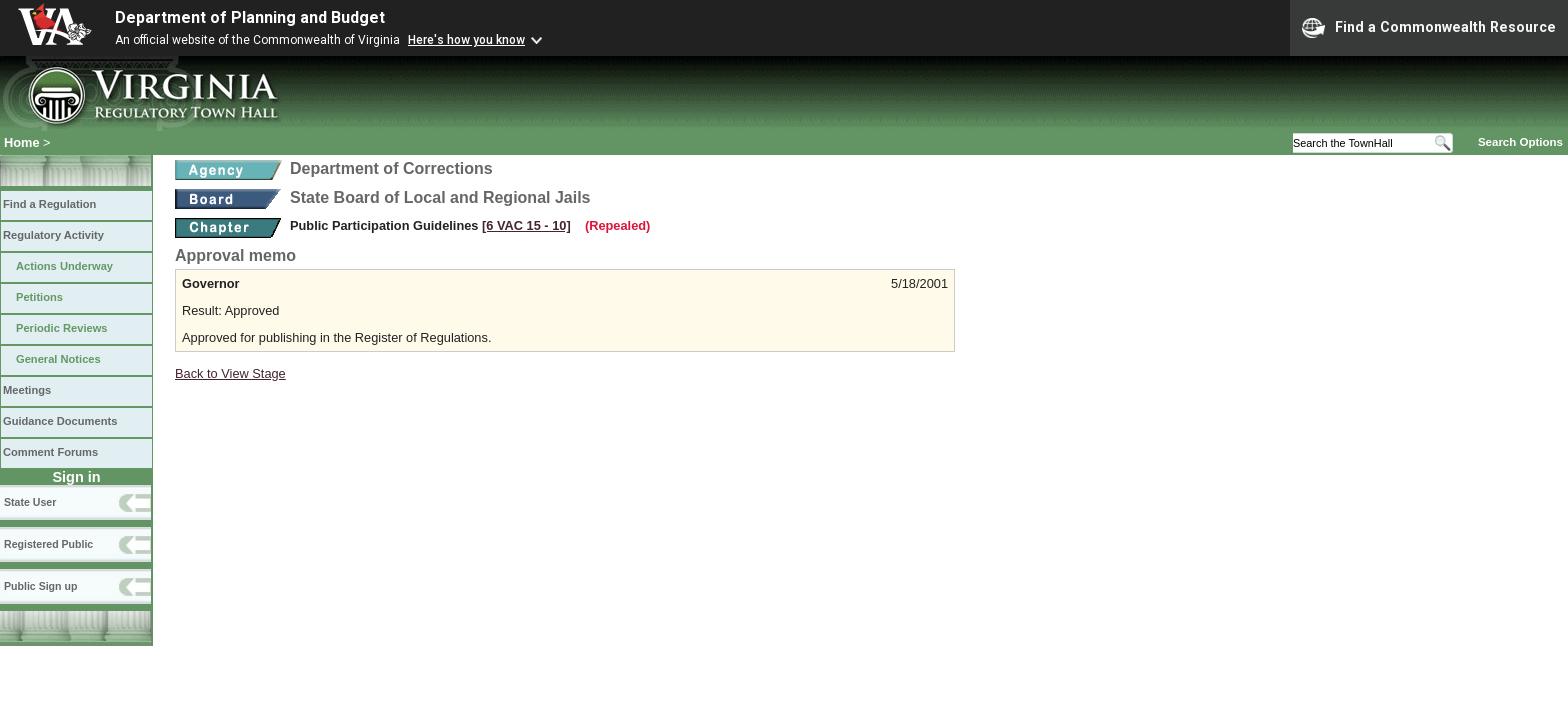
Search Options (1520, 142)
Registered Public (48, 544)
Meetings (27, 390)
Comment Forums (50, 452)
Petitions (39, 297)
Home (22, 142)
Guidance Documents (60, 421)
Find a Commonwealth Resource (1429, 28)
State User (30, 502)
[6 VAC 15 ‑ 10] (526, 225)
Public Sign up (40, 586)
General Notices (58, 359)
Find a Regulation (49, 204)
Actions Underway (64, 266)
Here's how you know (466, 40)
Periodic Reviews (62, 328)
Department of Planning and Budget (250, 17)
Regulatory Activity (53, 235)
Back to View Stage (230, 373)
